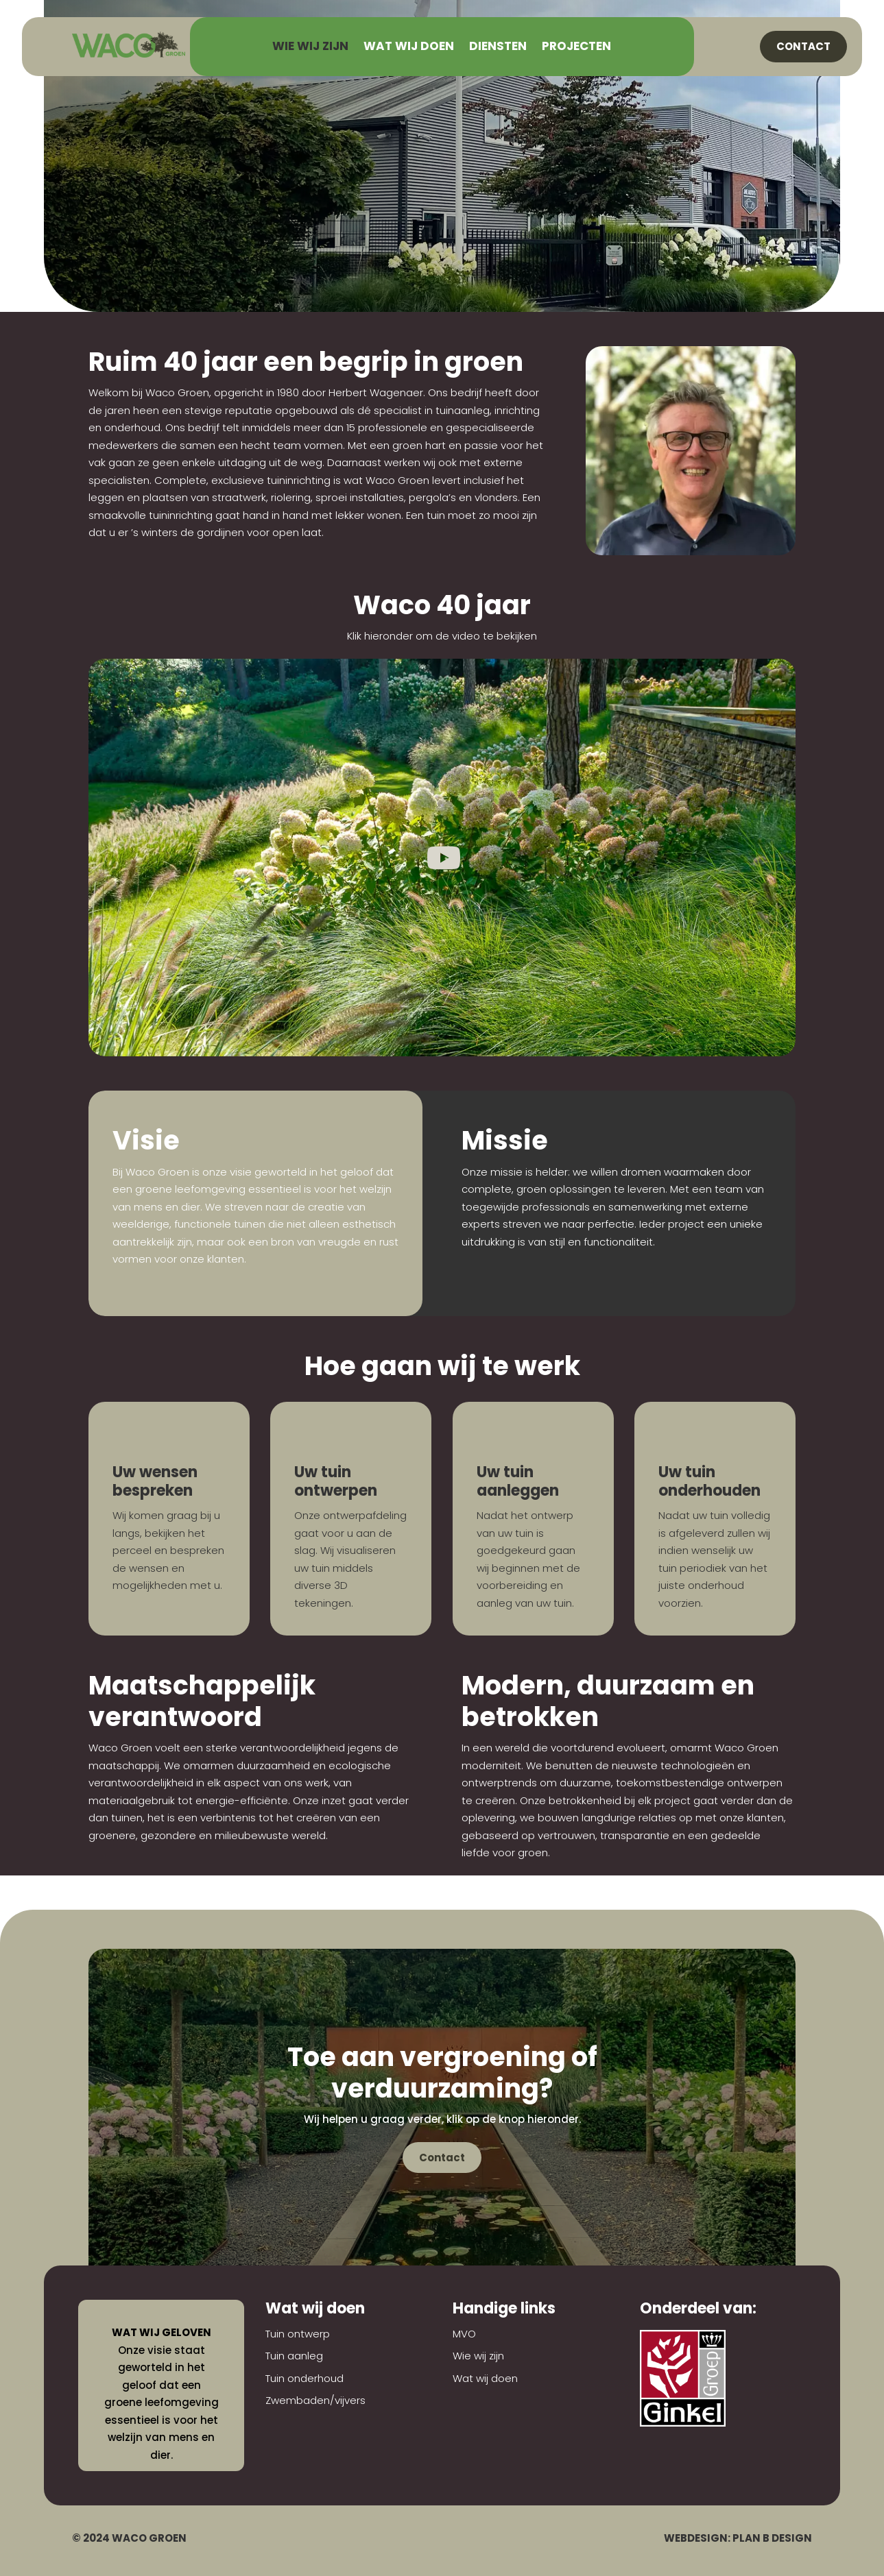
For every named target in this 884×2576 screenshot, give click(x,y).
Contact (803, 46)
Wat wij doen (408, 47)
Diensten (498, 47)
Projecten (576, 47)
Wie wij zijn (310, 47)
